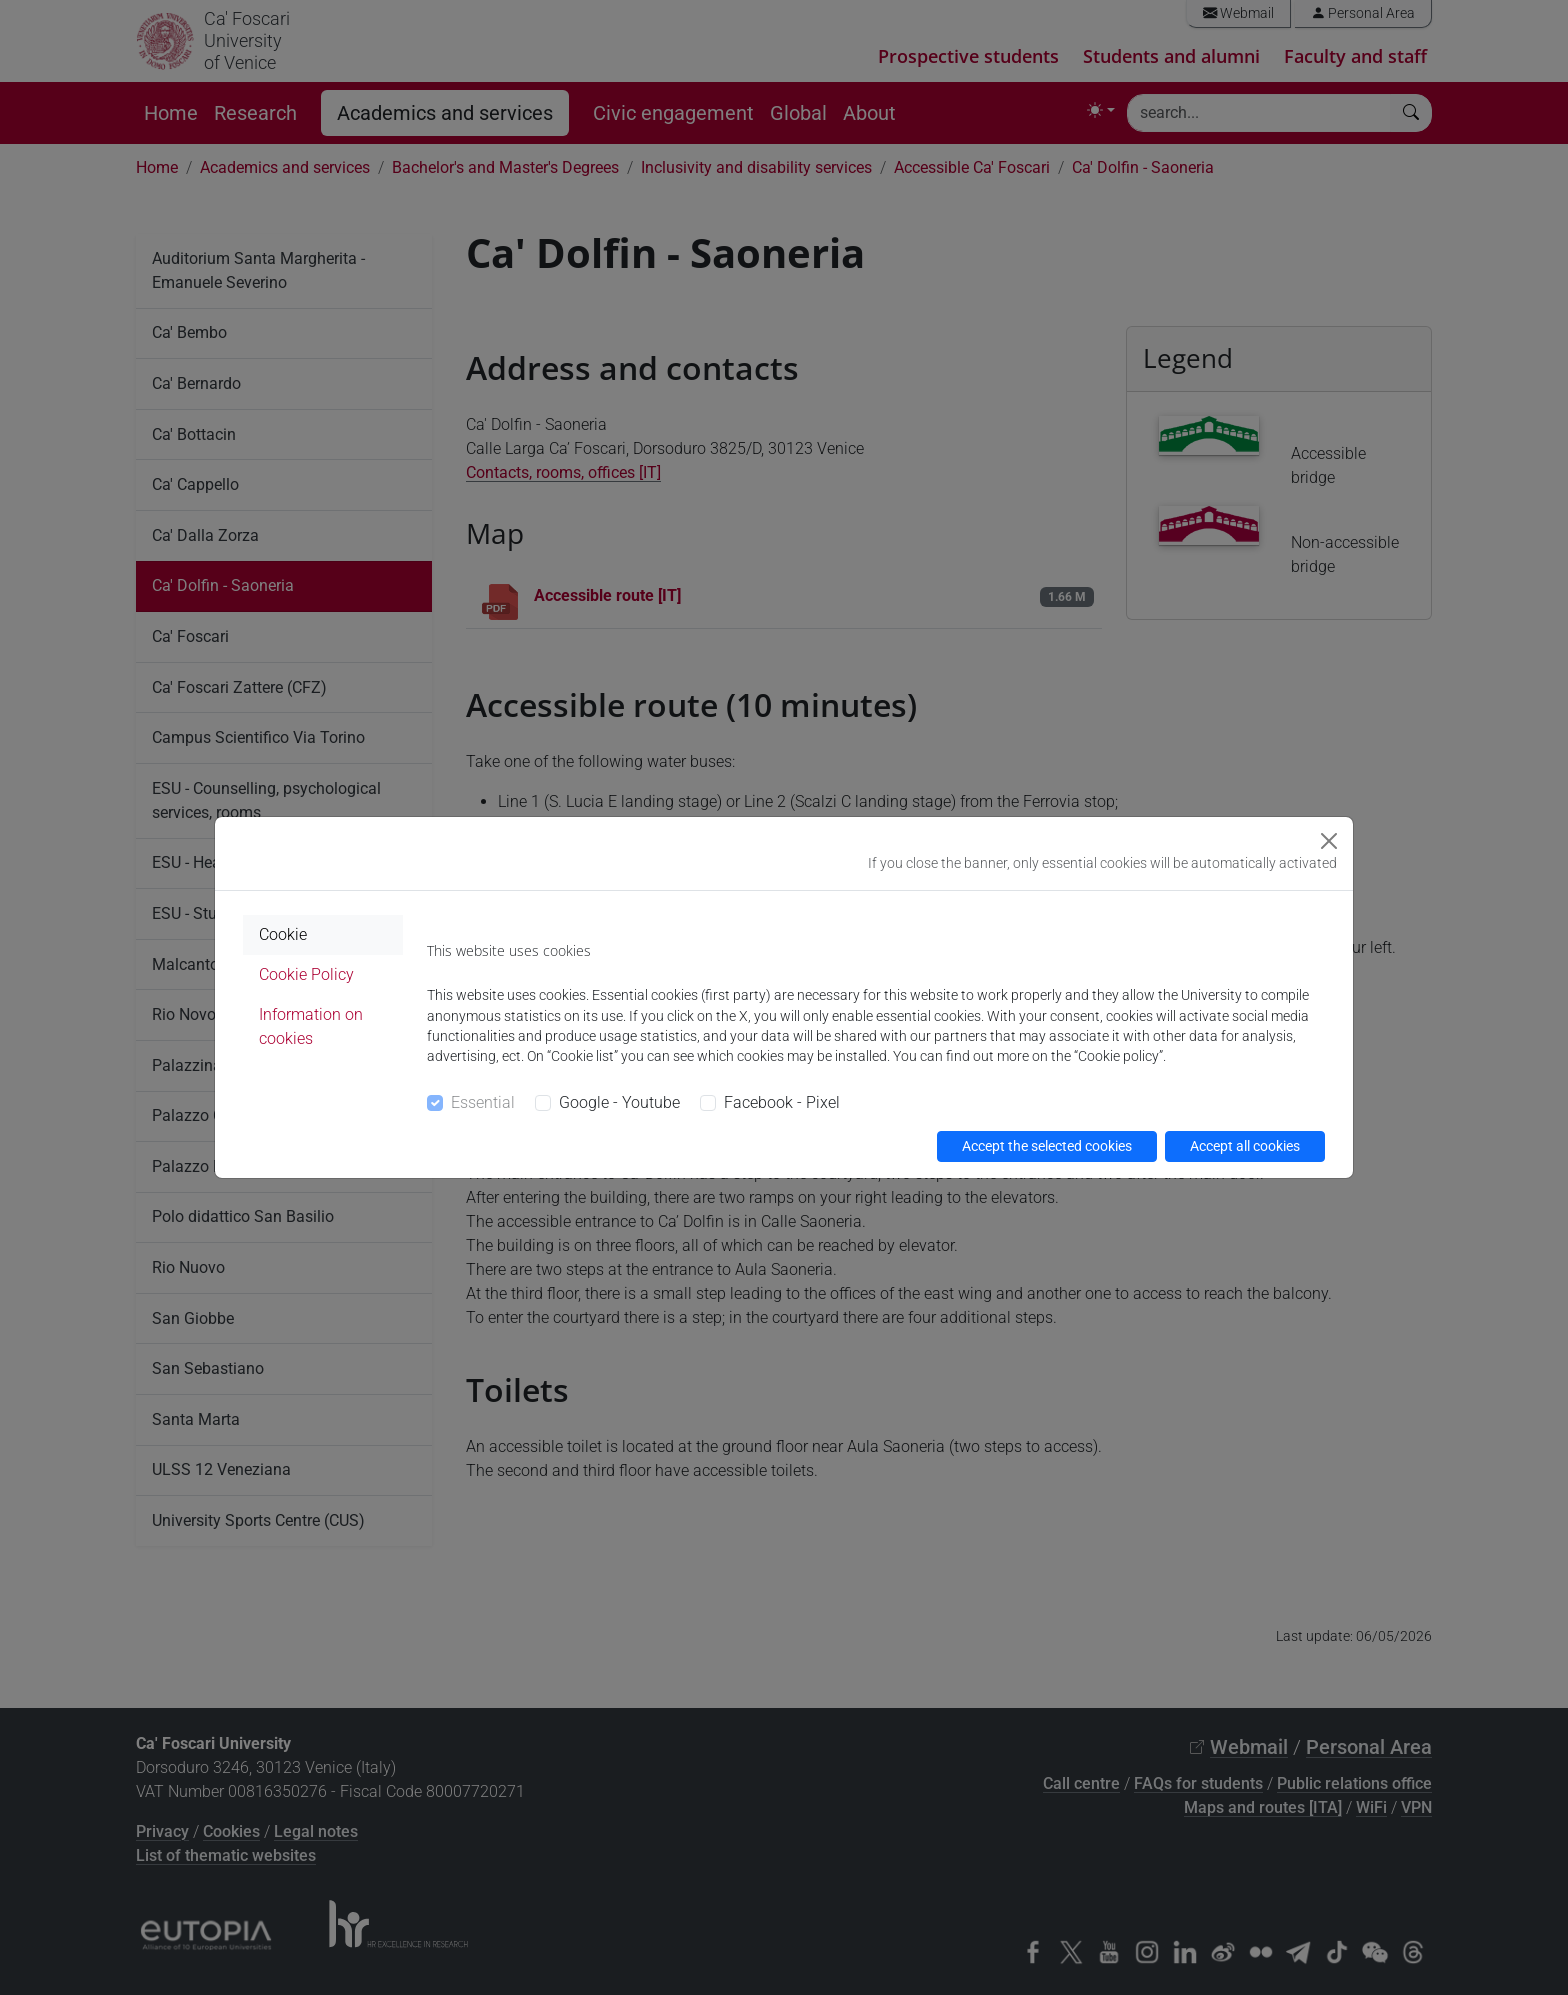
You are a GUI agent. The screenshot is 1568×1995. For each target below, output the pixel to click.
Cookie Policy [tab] (306, 974)
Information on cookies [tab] (311, 1026)
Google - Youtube (619, 1102)
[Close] (1329, 841)
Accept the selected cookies (1047, 1146)
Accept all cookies (1245, 1146)
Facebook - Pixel (782, 1102)
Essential (483, 1102)
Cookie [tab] (283, 934)
